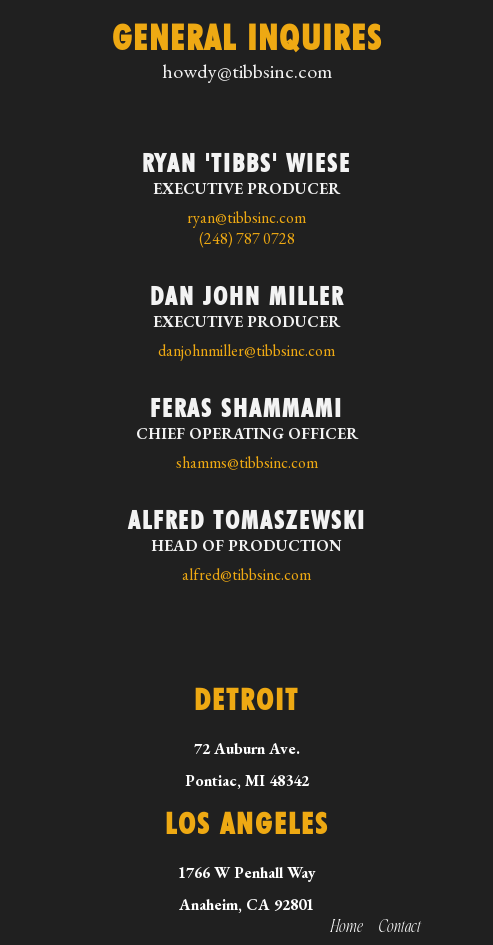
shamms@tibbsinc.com (247, 462)
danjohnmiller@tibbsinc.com (246, 350)
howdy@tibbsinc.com (247, 71)
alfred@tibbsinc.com (246, 574)
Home (347, 927)
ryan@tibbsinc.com (246, 217)
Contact (400, 927)
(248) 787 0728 (247, 238)
